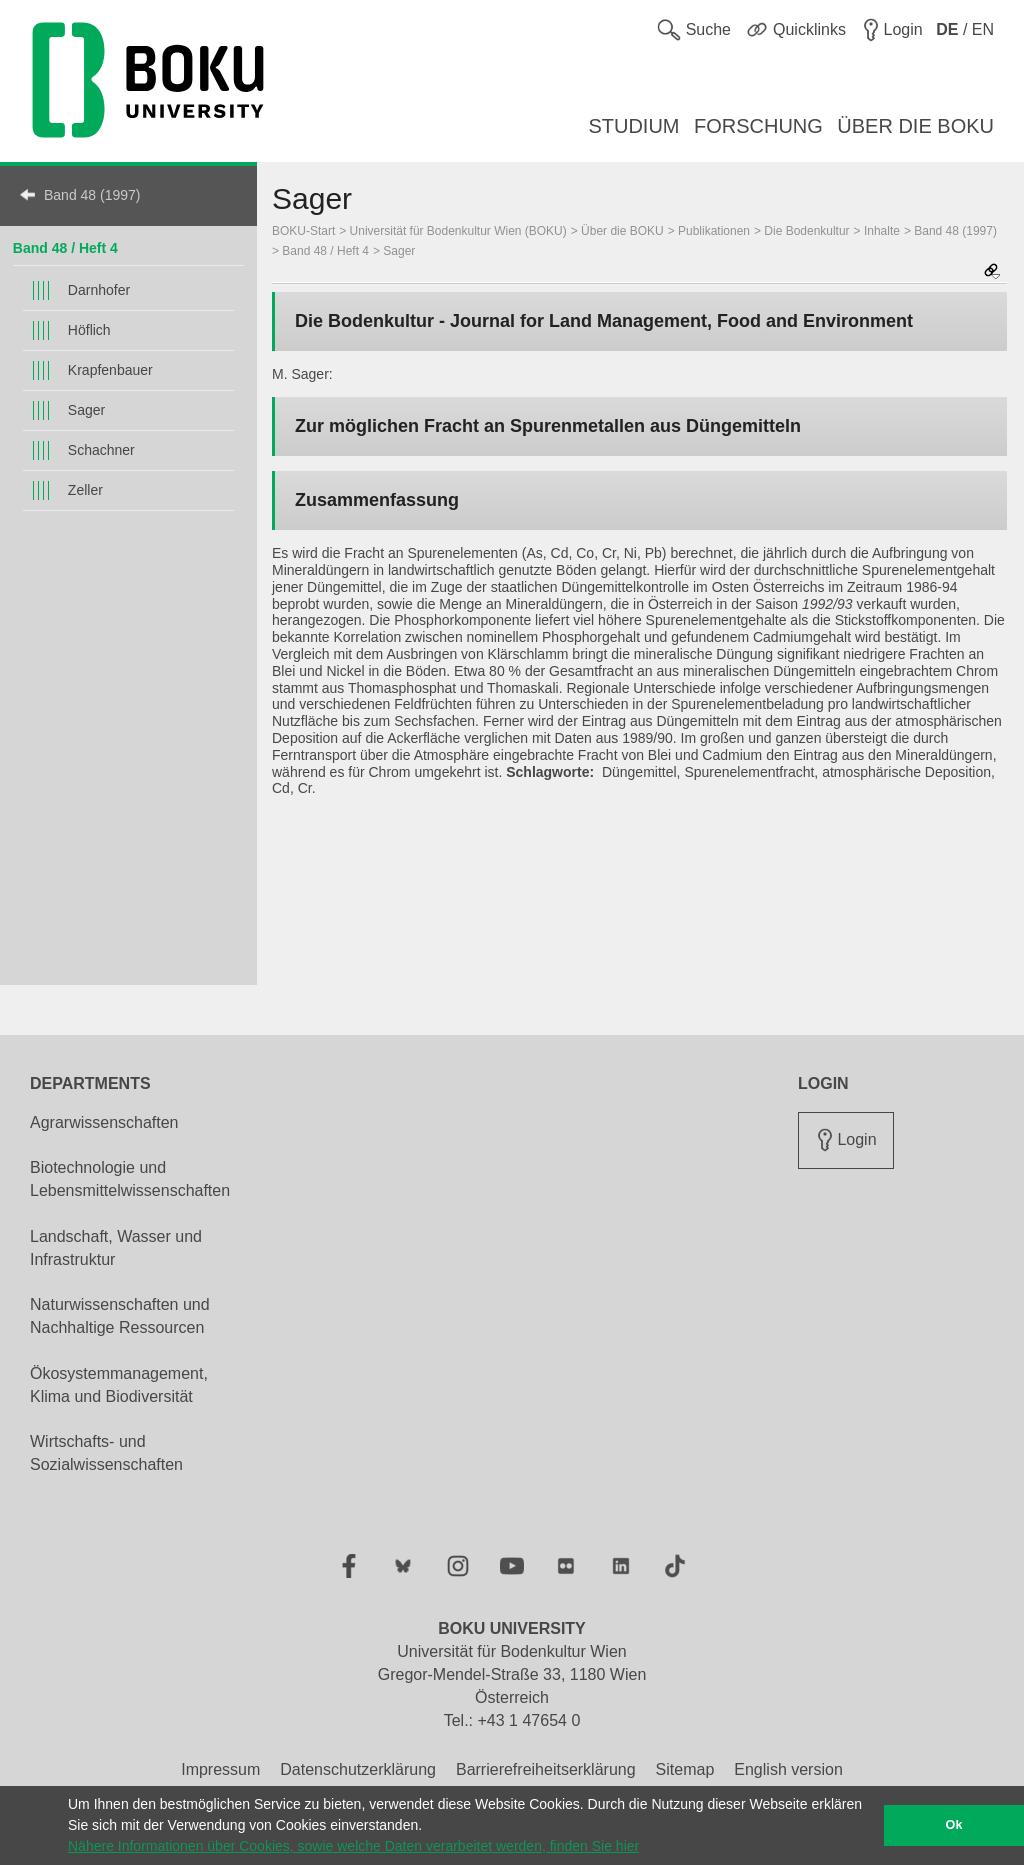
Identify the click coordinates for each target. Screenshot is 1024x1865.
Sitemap (685, 1769)
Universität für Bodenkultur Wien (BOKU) (458, 231)
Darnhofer (99, 290)
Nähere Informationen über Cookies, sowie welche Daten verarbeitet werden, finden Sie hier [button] (353, 1846)
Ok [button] (954, 1825)
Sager (86, 410)
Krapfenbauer (110, 370)
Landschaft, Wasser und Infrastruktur (116, 1248)
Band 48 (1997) (92, 195)
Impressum (220, 1769)
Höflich (89, 330)
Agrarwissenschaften (104, 1122)
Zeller (85, 490)
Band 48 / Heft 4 (65, 248)
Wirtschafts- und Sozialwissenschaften (106, 1453)
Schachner (101, 450)
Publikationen (714, 231)
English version (788, 1769)
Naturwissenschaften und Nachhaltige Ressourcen (120, 1316)
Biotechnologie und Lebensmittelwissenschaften (130, 1179)
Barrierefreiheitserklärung (546, 1769)
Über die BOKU (622, 231)
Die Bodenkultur (806, 231)
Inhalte (882, 231)
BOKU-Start (303, 231)
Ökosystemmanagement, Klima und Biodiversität (119, 1385)
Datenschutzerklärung (358, 1769)
